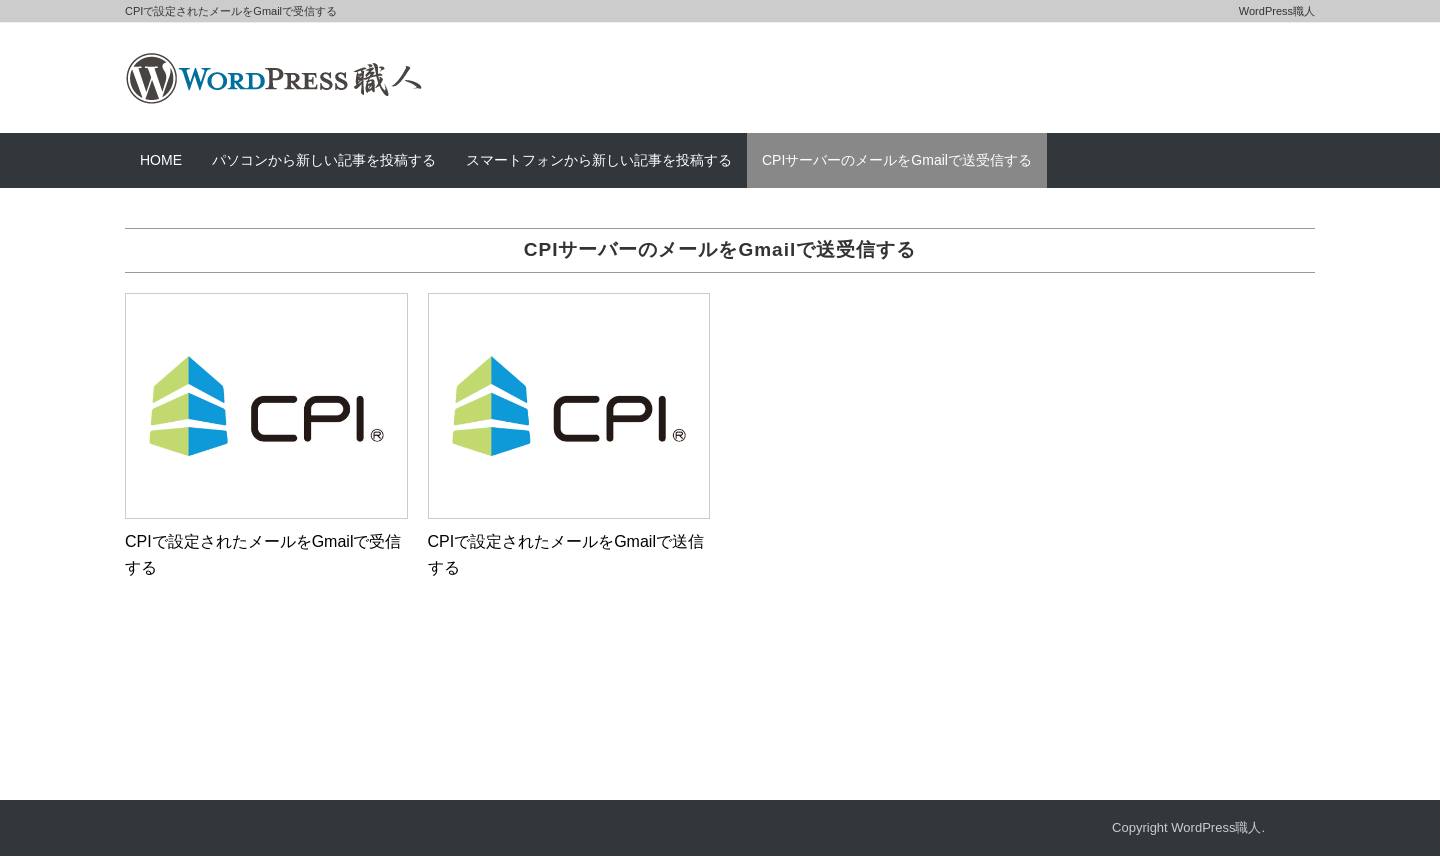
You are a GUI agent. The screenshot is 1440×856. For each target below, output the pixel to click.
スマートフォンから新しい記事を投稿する (599, 160)
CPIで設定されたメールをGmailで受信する (263, 554)
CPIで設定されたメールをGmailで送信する (566, 554)
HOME (161, 160)
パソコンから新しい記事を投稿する (324, 160)
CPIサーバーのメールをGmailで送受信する (897, 160)
